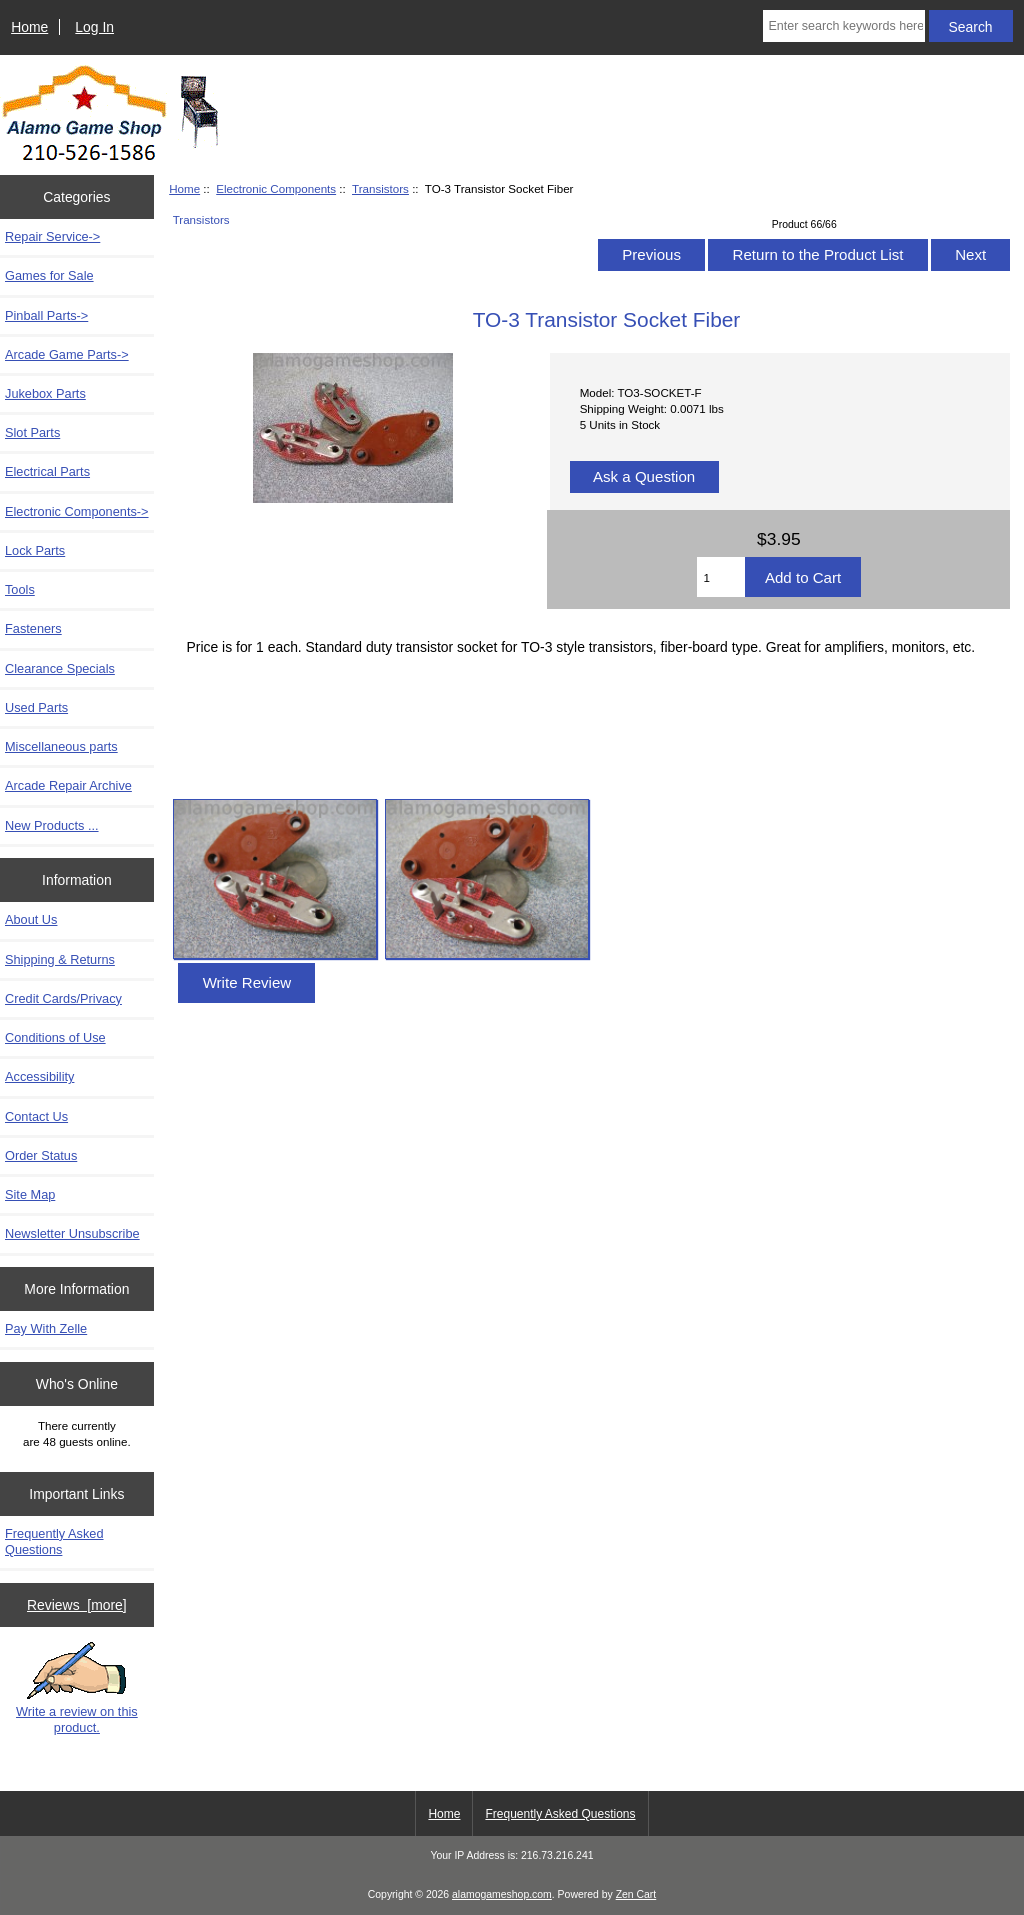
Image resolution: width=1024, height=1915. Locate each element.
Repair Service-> (52, 236)
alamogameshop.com (502, 1894)
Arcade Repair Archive (68, 785)
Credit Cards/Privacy (63, 998)
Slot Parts (32, 432)
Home (29, 27)
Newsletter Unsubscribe (72, 1233)
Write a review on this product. (77, 1688)
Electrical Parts (47, 471)
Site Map (30, 1194)
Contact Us (36, 1116)
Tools (20, 589)
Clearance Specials (60, 668)
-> (77, 511)
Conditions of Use (55, 1037)
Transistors (380, 188)
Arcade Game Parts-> (67, 354)
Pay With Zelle (46, 1328)
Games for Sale (49, 275)
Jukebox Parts (45, 393)
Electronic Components (276, 188)
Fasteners (33, 628)
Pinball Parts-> (46, 315)
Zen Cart (636, 1894)
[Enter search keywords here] (843, 26)
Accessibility (39, 1076)
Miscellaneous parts (61, 746)
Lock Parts (35, 550)
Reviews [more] (77, 1605)
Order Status (41, 1155)
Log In (94, 27)
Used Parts (36, 707)
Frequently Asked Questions (54, 1541)
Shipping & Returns (60, 959)
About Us (31, 919)
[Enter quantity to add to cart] (721, 577)
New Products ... (52, 825)
